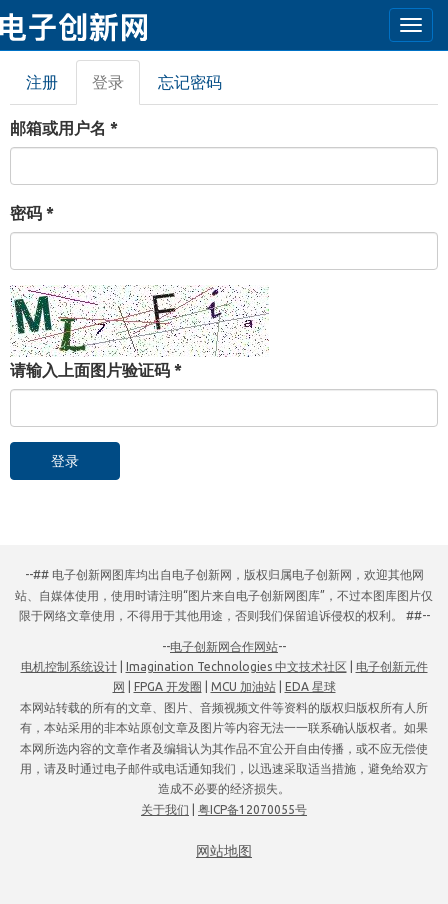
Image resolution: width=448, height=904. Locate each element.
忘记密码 (190, 82)
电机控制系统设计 (69, 666)
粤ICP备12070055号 (252, 809)
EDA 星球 (310, 686)
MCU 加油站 (243, 686)
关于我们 (165, 809)
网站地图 (224, 851)
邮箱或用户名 (64, 128)
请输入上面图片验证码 (96, 370)
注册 (42, 82)
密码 (32, 213)
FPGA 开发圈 (168, 686)
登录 (116, 88)
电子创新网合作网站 (224, 646)
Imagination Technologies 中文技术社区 (236, 666)
